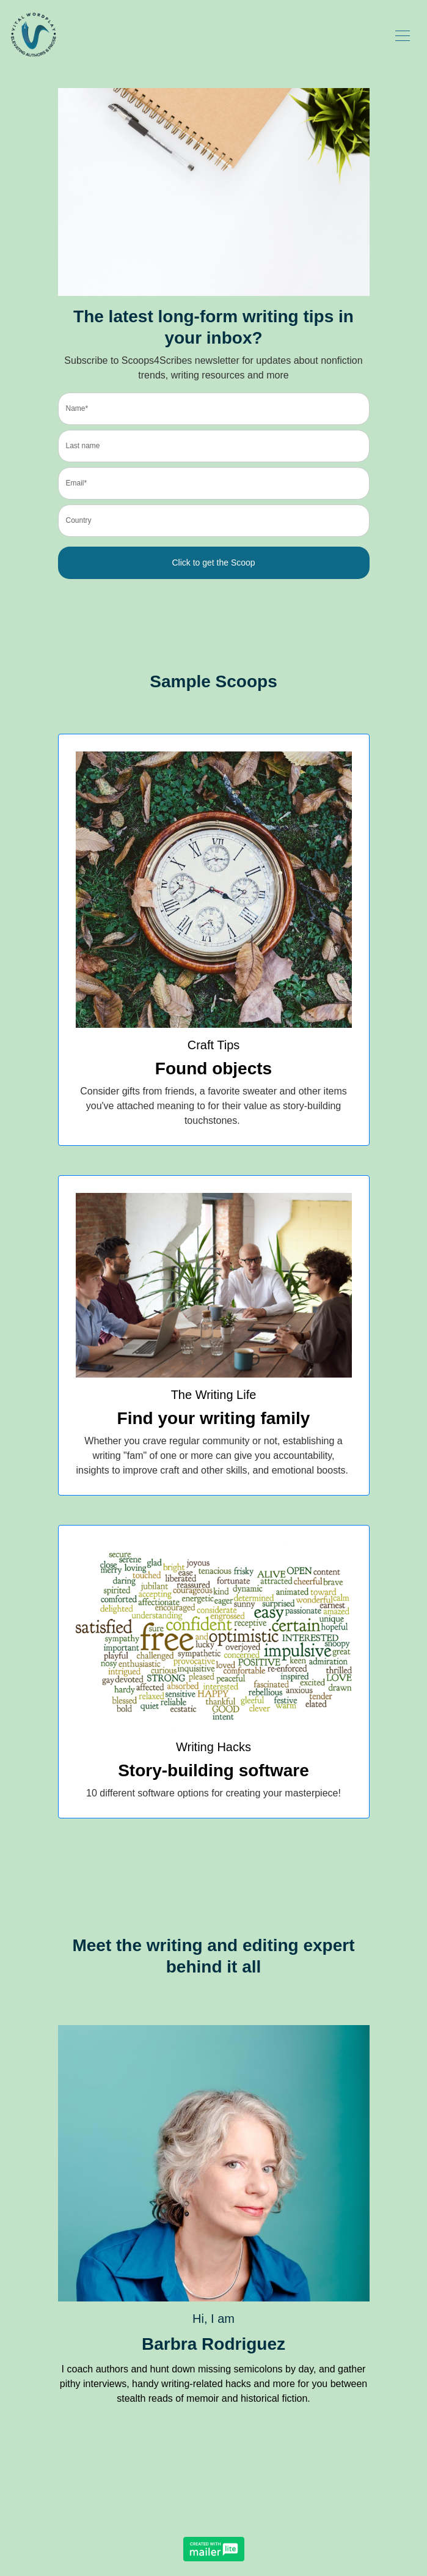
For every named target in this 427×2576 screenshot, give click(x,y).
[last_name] (214, 446)
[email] (214, 483)
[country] (214, 520)
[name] (214, 409)
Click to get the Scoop (213, 562)
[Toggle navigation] (402, 35)
